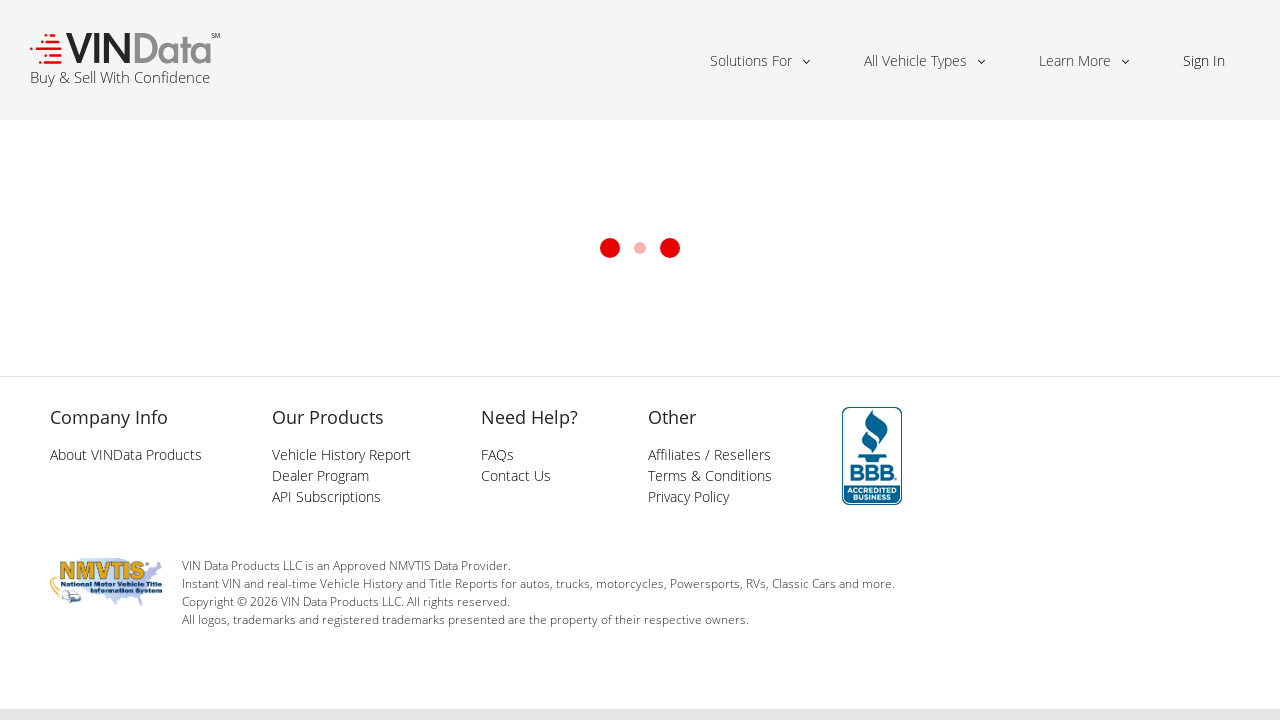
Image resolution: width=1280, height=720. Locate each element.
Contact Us (516, 475)
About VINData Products (126, 454)
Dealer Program (320, 475)
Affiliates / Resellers (709, 454)
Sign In (1204, 60)
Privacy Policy (688, 496)
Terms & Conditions (710, 475)
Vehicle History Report (341, 454)
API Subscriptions (326, 496)
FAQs (497, 454)
